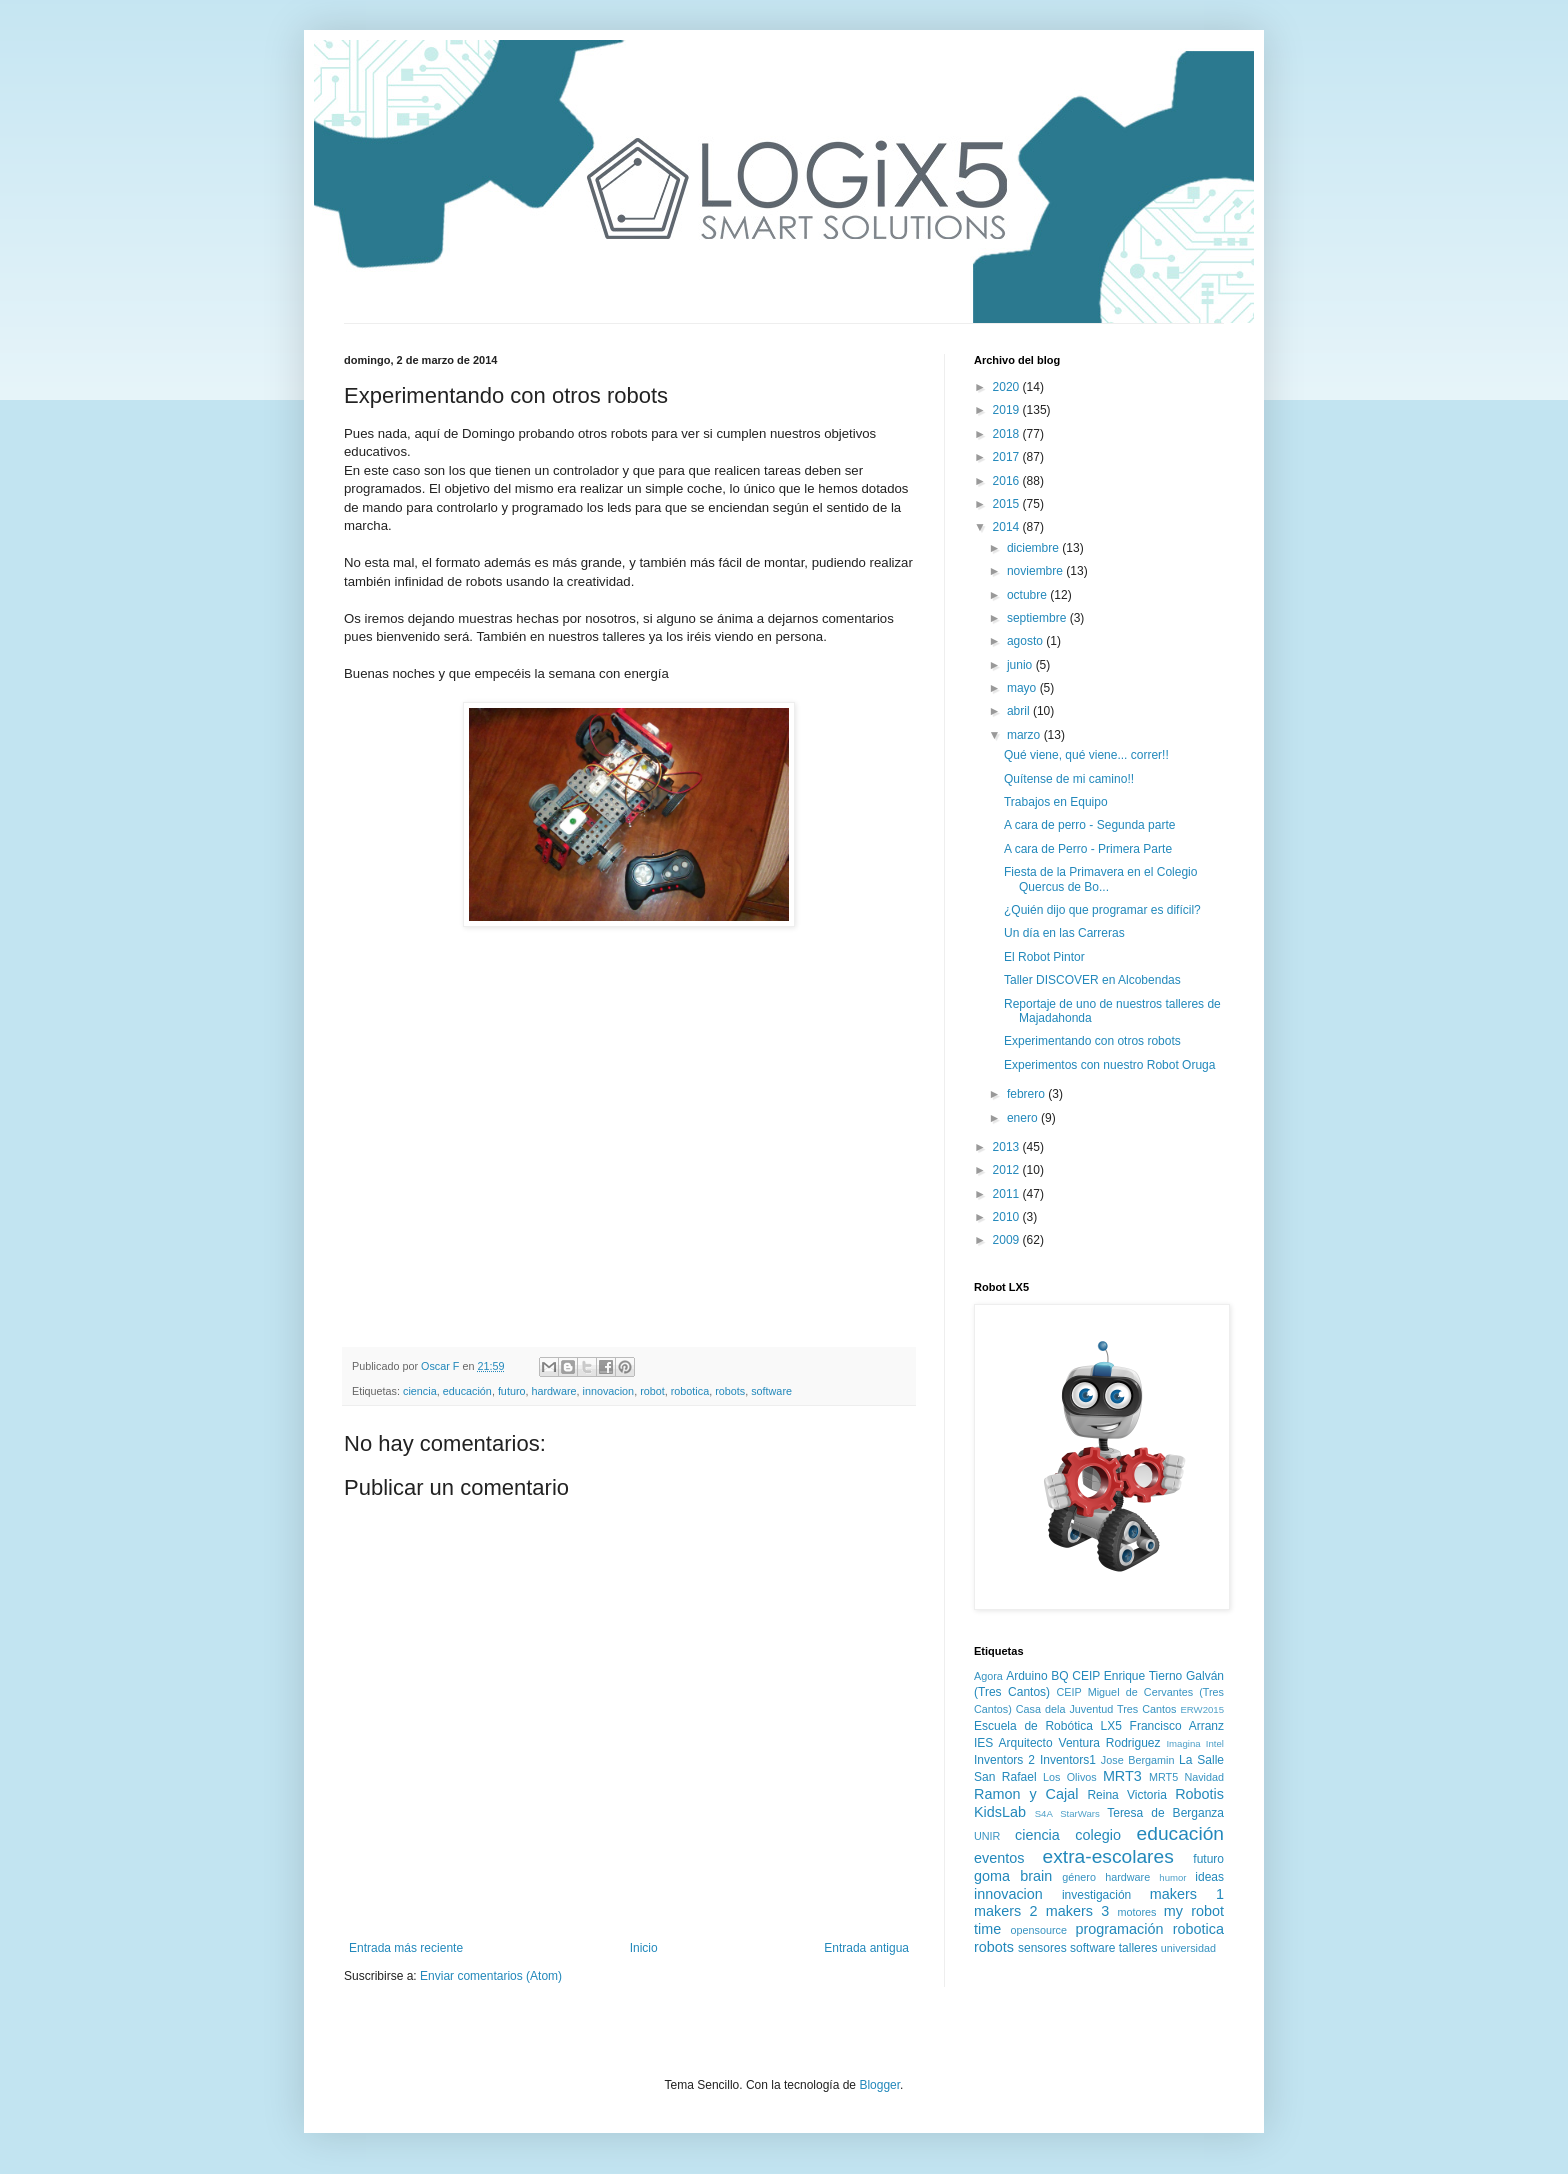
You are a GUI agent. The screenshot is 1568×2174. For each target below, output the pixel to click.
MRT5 (1163, 1777)
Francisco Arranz (1177, 1726)
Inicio (644, 1948)
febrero (1027, 1094)
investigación (1096, 1895)
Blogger (879, 2085)
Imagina (1183, 1743)
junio (1021, 665)
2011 (1008, 1194)
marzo (1025, 735)
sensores (1042, 1948)
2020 (1008, 387)
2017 (1008, 457)
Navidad (1204, 1777)
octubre (1028, 595)
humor (1172, 1877)
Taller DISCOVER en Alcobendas (1092, 980)
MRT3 (1122, 1776)
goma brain (1013, 1876)
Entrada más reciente (406, 1948)
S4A (1044, 1813)
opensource (1039, 1930)
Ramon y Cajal (1026, 1794)
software (771, 1391)
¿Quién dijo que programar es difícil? (1102, 910)
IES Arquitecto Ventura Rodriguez (1067, 1743)
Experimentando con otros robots (1092, 1041)
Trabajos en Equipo (1056, 802)
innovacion (609, 1391)
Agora (988, 1676)
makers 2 (1005, 1911)
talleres (1138, 1948)
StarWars (1080, 1813)
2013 (1008, 1147)
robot (652, 1391)
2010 (1008, 1217)
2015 (1008, 504)
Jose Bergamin (1138, 1760)
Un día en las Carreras (1064, 933)
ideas (1209, 1877)
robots (730, 1391)
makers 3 (1077, 1911)
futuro (512, 1391)
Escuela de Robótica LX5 (1048, 1726)
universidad (1188, 1948)
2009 (1008, 1240)
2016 (1008, 481)
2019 (1008, 410)
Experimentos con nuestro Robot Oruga (1109, 1065)
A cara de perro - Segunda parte (1089, 825)
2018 (1008, 434)
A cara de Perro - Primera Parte (1088, 849)
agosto (1026, 641)
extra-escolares (1108, 1856)
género (1079, 1877)
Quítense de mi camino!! (1069, 779)
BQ (1059, 1676)
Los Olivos (1070, 1777)
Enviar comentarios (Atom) (491, 1976)
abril (1020, 711)
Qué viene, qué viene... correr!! (1086, 755)
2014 (1008, 527)
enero (1024, 1118)
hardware (553, 1391)
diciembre (1034, 548)
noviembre (1036, 571)
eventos (999, 1858)
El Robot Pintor (1044, 957)
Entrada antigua (866, 1948)
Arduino (1026, 1676)
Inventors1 (1068, 1760)
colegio (1098, 1835)
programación (1119, 1929)
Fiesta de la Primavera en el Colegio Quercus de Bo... (1100, 879)
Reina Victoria (1126, 1795)
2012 (1008, 1170)
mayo (1023, 688)
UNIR (987, 1836)
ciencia (420, 1391)
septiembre (1038, 618)
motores (1136, 1912)
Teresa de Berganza (1165, 1813)
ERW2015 (1202, 1709)
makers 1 (1187, 1894)
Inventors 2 (1004, 1760)
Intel (1215, 1743)
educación (467, 1391)
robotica (690, 1391)
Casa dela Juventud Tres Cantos (1096, 1709)
